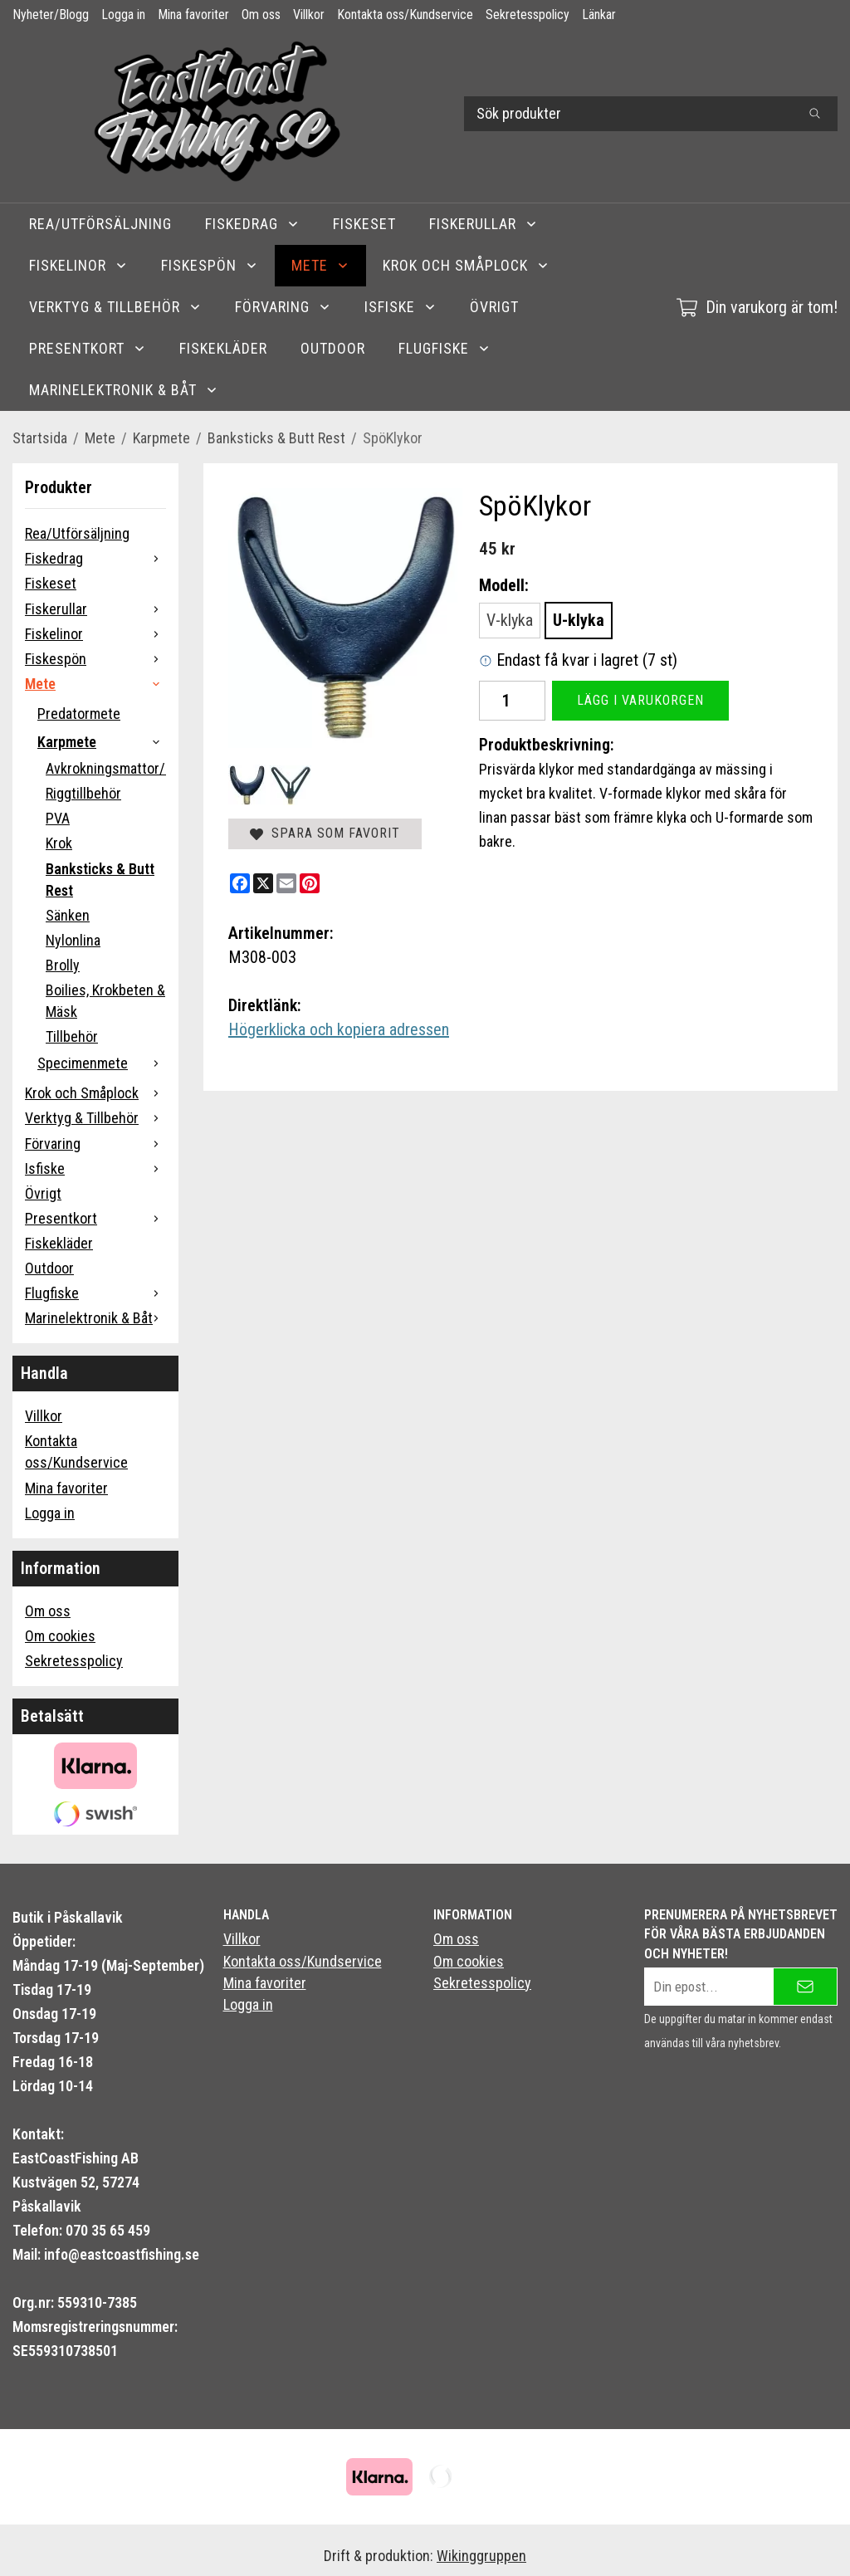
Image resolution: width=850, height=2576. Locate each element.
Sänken (68, 915)
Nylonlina (73, 940)
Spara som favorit (325, 833)
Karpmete (101, 741)
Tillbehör (72, 1036)
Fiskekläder (223, 348)
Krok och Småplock (466, 265)
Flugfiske (444, 348)
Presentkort (87, 348)
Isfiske (400, 306)
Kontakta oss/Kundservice (405, 14)
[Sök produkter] (628, 113)
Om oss (261, 14)
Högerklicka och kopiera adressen (338, 1029)
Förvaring (283, 306)
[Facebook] (240, 883)
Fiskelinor (78, 265)
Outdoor (332, 348)
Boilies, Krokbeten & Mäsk (105, 1000)
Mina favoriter (193, 14)
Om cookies (60, 1636)
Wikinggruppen (481, 2555)
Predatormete (78, 713)
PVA (58, 818)
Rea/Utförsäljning (100, 223)
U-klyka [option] (578, 620)
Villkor (309, 14)
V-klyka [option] (509, 620)
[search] (815, 113)
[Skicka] (805, 1986)
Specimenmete (101, 1063)
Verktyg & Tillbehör (115, 306)
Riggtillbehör (83, 793)
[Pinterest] (309, 883)
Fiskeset (364, 223)
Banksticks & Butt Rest (100, 879)
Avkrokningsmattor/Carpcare (106, 768)
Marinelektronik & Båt (123, 389)
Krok (59, 843)
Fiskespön (209, 265)
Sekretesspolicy (527, 14)
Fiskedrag (252, 223)
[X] (263, 883)
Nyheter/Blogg (50, 14)
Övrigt (494, 306)
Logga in (123, 14)
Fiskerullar (483, 223)
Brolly (63, 965)
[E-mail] (286, 883)
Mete (320, 265)
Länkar (599, 14)
